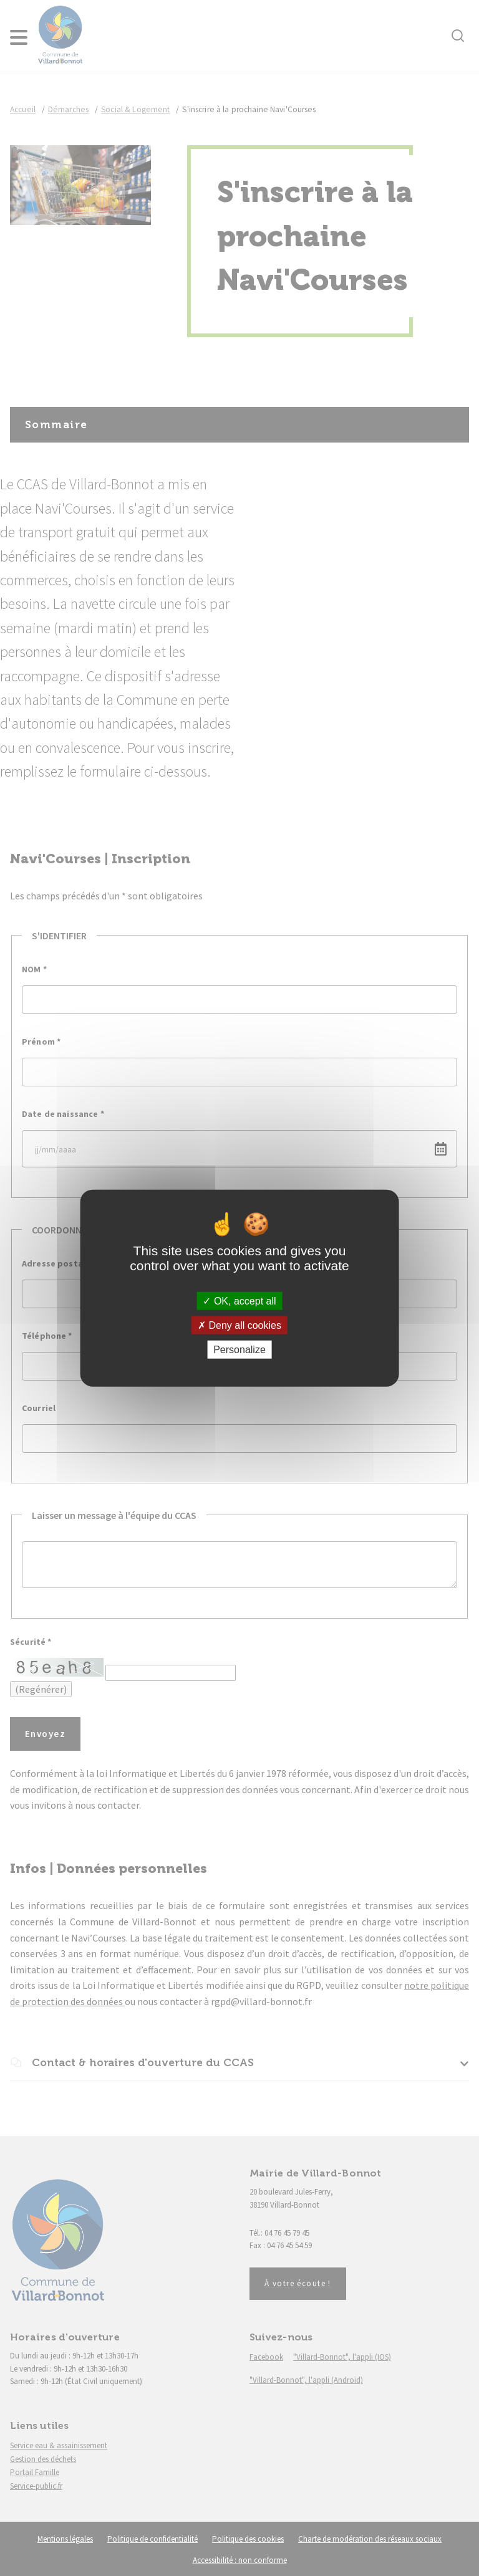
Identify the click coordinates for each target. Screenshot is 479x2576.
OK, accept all (239, 1300)
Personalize (239, 1349)
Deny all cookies (239, 1324)
